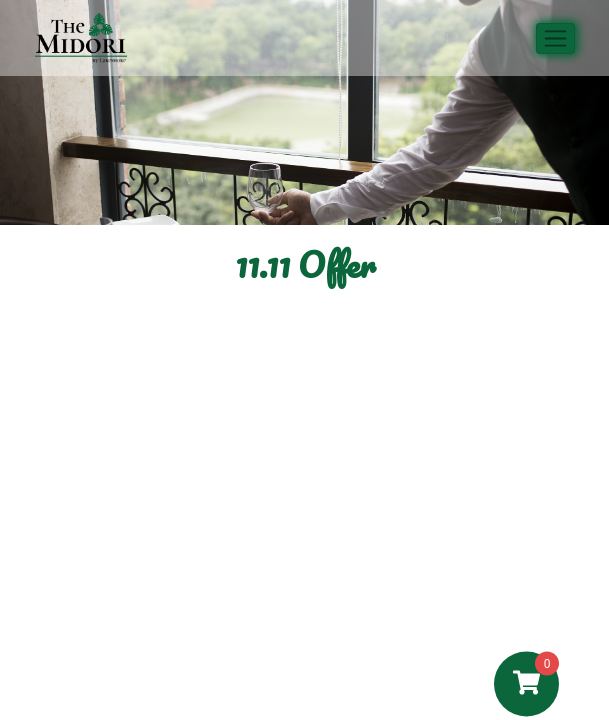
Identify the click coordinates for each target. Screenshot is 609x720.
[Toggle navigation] (555, 38)
